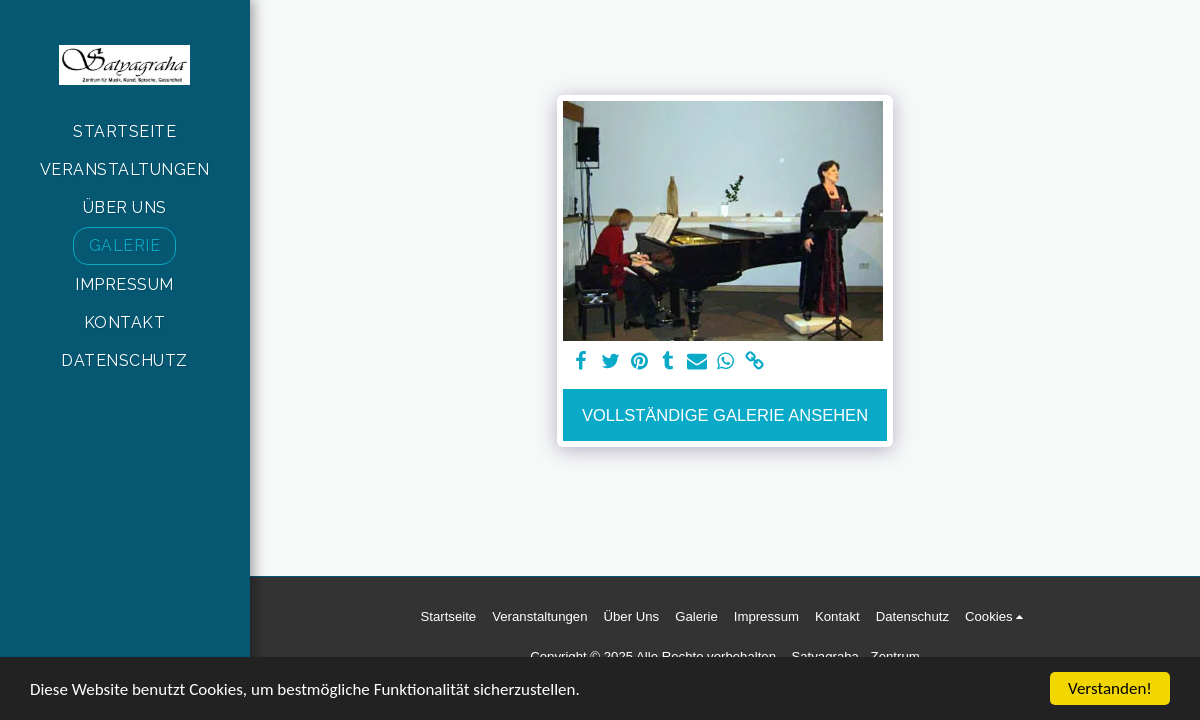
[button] (997, 617)
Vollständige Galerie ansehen (725, 415)
